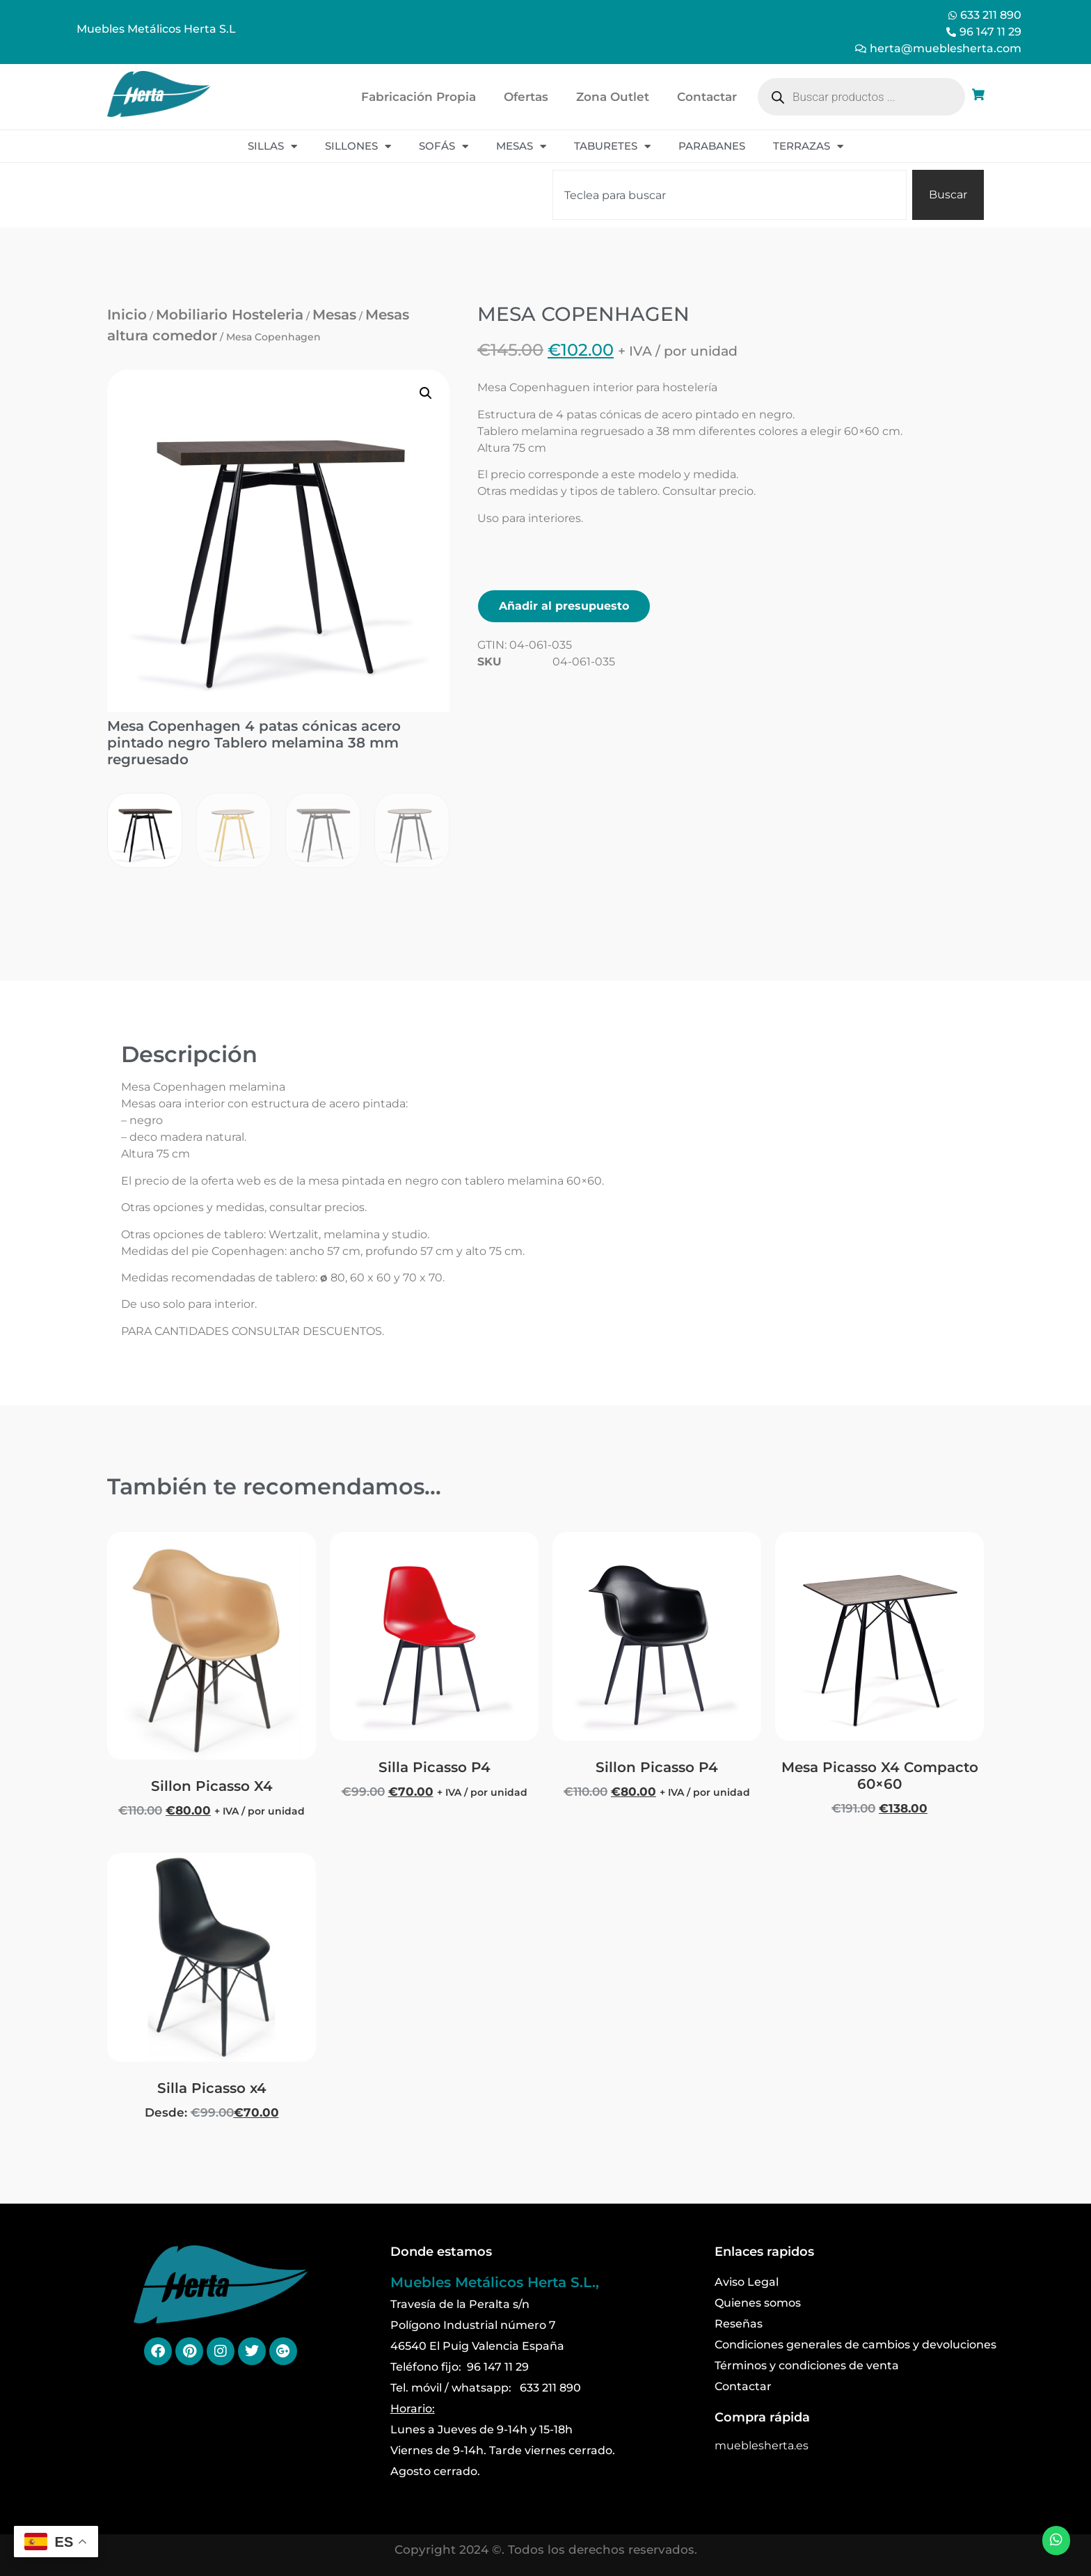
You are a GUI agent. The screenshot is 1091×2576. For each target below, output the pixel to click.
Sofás (443, 146)
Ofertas (526, 97)
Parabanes (711, 145)
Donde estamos (441, 2251)
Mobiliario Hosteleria (229, 314)
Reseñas (739, 2323)
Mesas (521, 146)
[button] (425, 393)
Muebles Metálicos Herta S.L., (494, 2282)
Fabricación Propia (418, 97)
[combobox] (729, 195)
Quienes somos (758, 2302)
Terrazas (808, 146)
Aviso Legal (747, 2282)
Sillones (358, 146)
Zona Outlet (612, 97)
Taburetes (612, 146)
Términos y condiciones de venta (807, 2365)
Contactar (707, 97)
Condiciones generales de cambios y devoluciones (855, 2344)
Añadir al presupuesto (564, 606)
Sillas (272, 146)
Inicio (127, 314)
